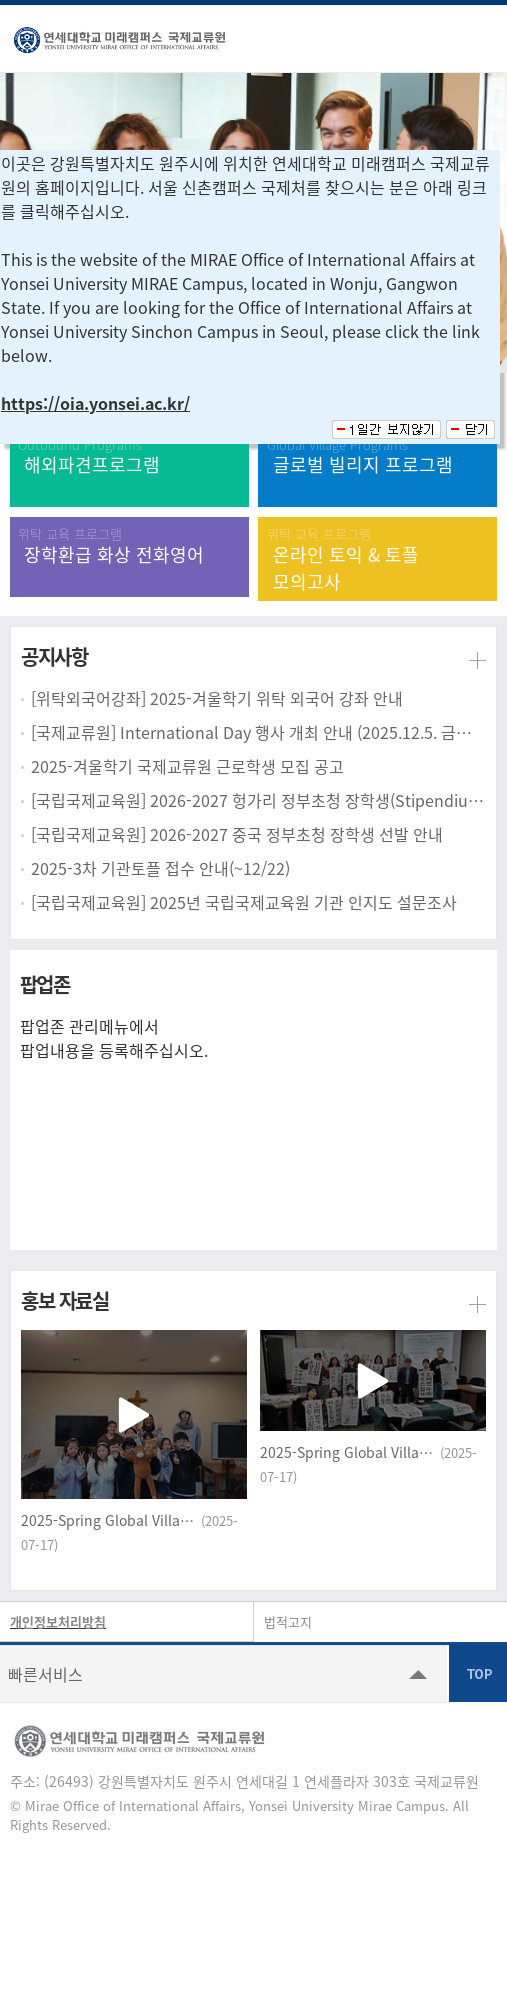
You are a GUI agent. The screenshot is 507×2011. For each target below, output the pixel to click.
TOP (478, 1673)
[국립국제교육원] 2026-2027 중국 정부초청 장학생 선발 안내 (237, 834)
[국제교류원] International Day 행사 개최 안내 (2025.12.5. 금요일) (258, 732)
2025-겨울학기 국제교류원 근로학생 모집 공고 (187, 766)
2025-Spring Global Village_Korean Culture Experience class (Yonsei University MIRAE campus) (348, 1452)
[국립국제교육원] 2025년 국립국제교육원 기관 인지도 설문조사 (244, 902)
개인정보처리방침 (58, 1621)
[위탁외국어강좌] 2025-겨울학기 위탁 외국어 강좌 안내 (217, 698)
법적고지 (288, 1621)
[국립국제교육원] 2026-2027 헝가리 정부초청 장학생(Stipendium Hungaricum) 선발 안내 (258, 800)
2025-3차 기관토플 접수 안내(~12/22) (160, 868)
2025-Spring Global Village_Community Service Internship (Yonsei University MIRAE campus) (109, 1520)
